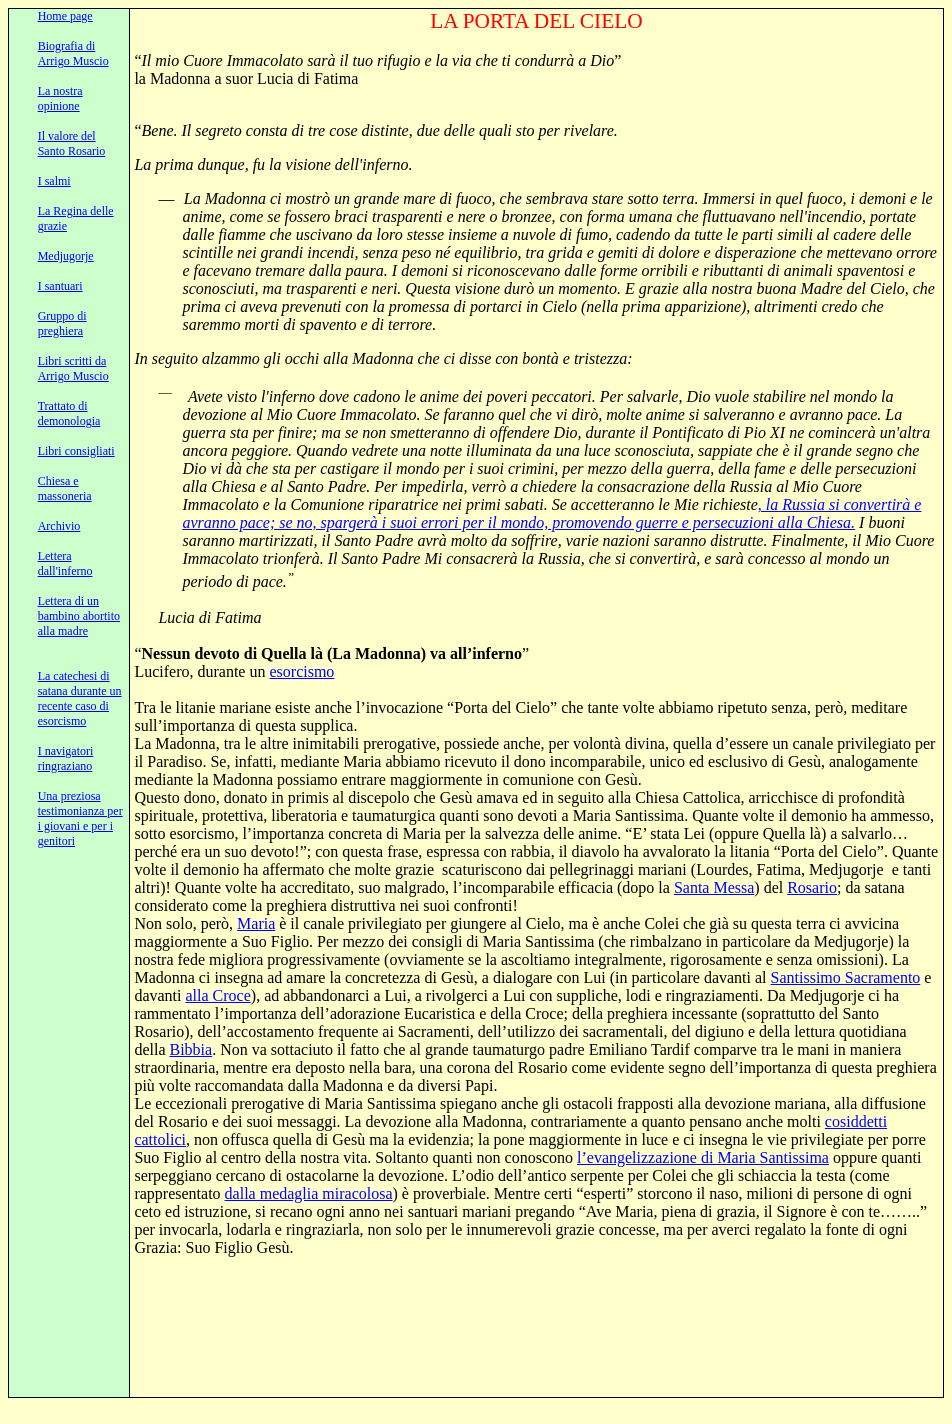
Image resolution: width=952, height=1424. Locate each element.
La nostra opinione (60, 98)
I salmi (54, 181)
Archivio (59, 526)
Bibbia (191, 1049)
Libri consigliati (76, 451)
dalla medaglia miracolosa (309, 1193)
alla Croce (218, 995)
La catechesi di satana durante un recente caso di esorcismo (80, 698)
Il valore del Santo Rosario (72, 143)
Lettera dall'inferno (65, 563)
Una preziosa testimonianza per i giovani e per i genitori (80, 818)
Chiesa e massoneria (65, 488)
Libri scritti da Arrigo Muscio (73, 368)
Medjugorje (66, 256)
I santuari (60, 286)
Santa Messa (714, 887)
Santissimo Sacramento (846, 977)
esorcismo (301, 671)
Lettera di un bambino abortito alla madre (79, 616)
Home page (65, 16)
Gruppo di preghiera (62, 323)
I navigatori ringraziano (66, 758)
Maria (256, 923)
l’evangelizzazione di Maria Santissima (703, 1157)
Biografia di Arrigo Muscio (73, 53)
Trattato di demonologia (69, 413)
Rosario (812, 887)
